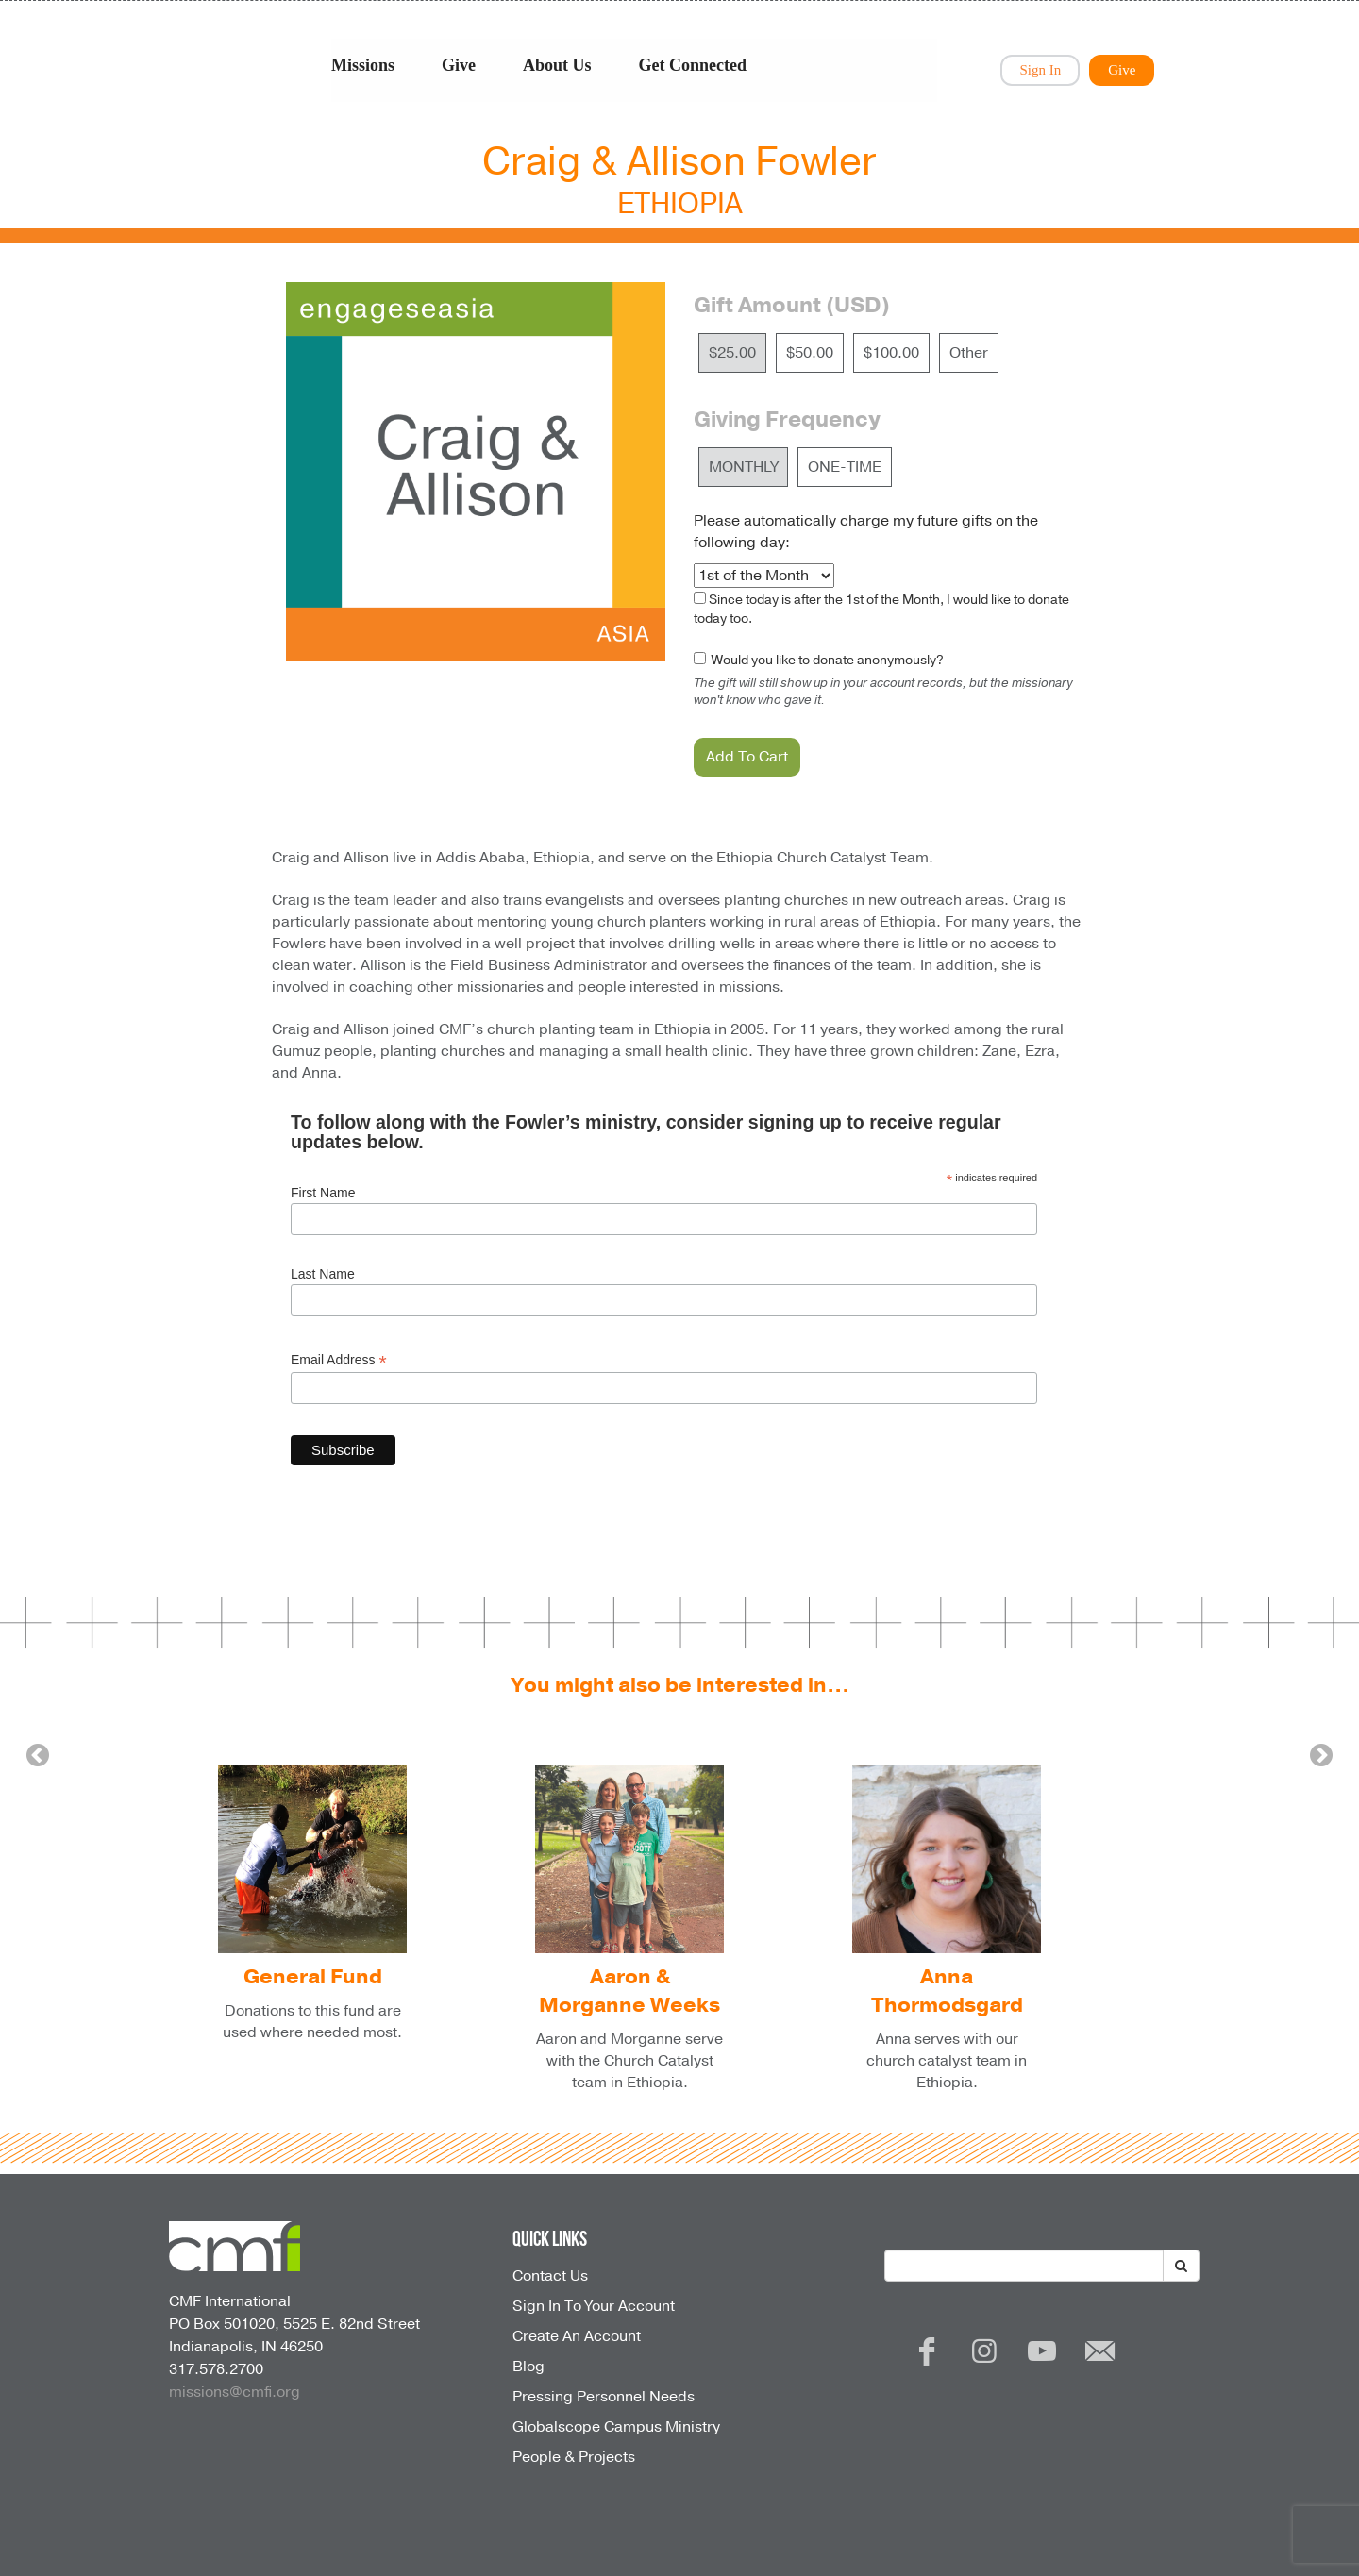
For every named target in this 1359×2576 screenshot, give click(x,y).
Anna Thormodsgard (947, 1991)
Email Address (339, 1360)
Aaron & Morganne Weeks (629, 1991)
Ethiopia (680, 204)
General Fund (312, 1977)
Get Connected (693, 65)
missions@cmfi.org (234, 2392)
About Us (557, 65)
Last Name (323, 1273)
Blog (528, 2366)
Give (459, 65)
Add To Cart (747, 756)
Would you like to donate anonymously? (826, 660)
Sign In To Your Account (593, 2306)
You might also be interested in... (680, 1685)
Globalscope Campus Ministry (616, 2427)
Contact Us (550, 2276)
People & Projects (573, 2457)
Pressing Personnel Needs (603, 2396)
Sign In (1040, 69)
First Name (323, 1192)
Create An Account (576, 2336)
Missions (362, 65)
